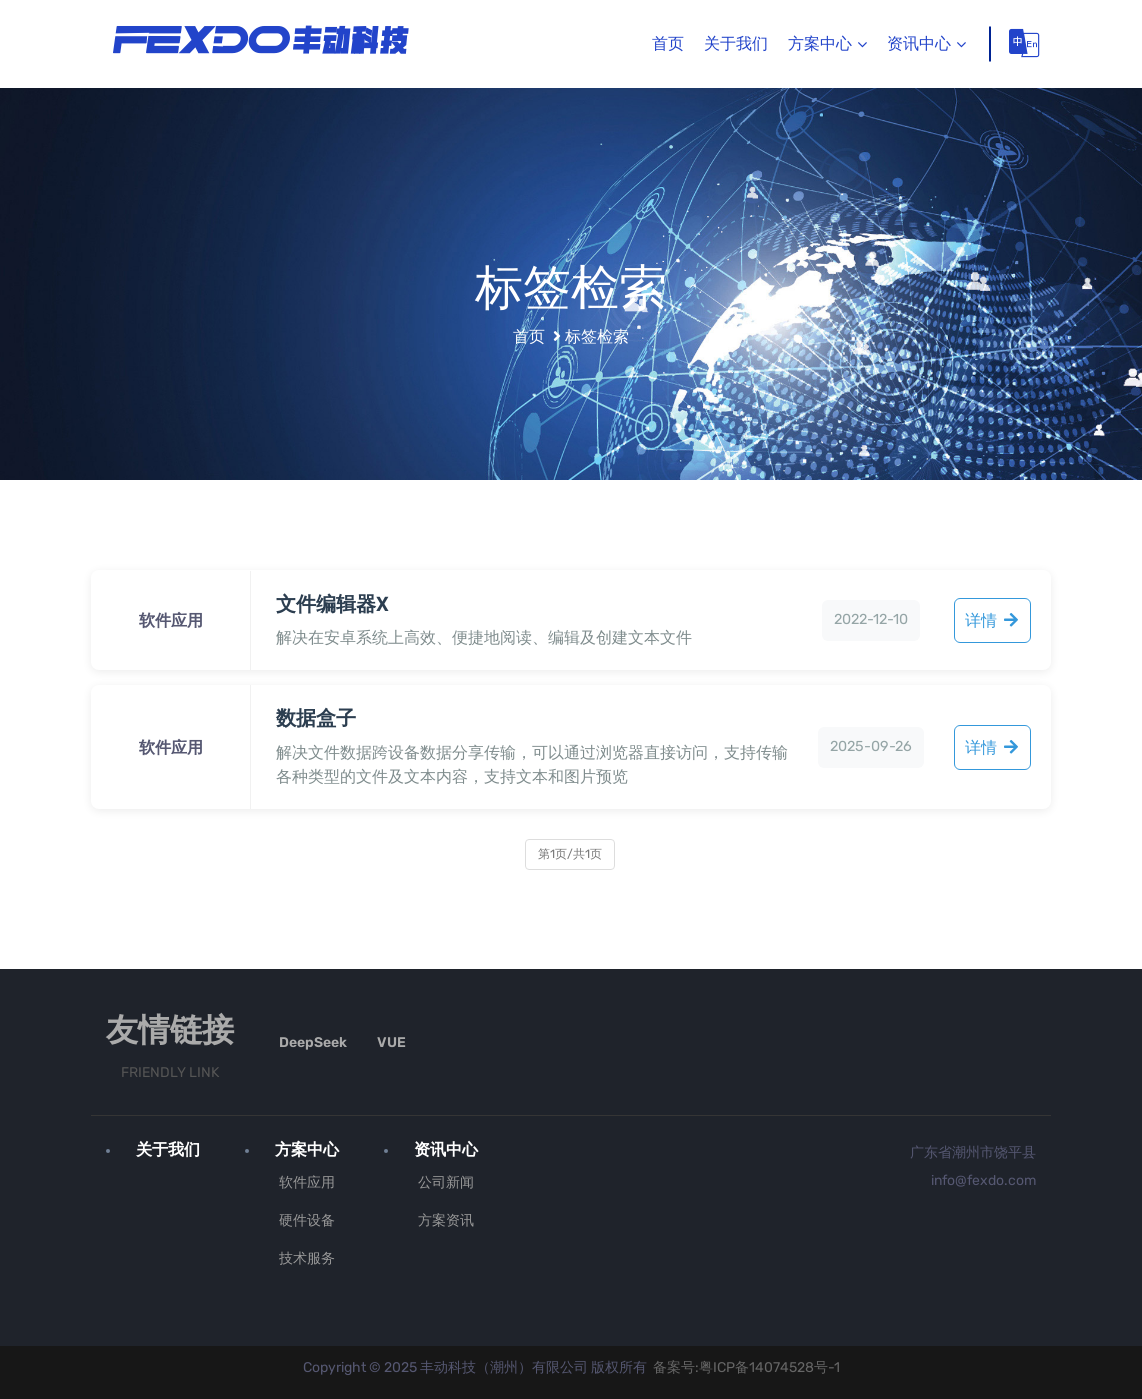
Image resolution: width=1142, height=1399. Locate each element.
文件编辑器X (332, 604)
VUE (391, 1042)
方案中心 (820, 43)
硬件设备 (307, 1219)
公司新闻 (446, 1181)
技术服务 (307, 1257)
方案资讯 (446, 1219)
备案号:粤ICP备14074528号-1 (746, 1366)
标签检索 (597, 336)
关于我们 (736, 43)
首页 (668, 43)
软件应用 (307, 1181)
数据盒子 (316, 719)
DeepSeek (313, 1042)
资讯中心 (919, 43)
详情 (992, 620)
